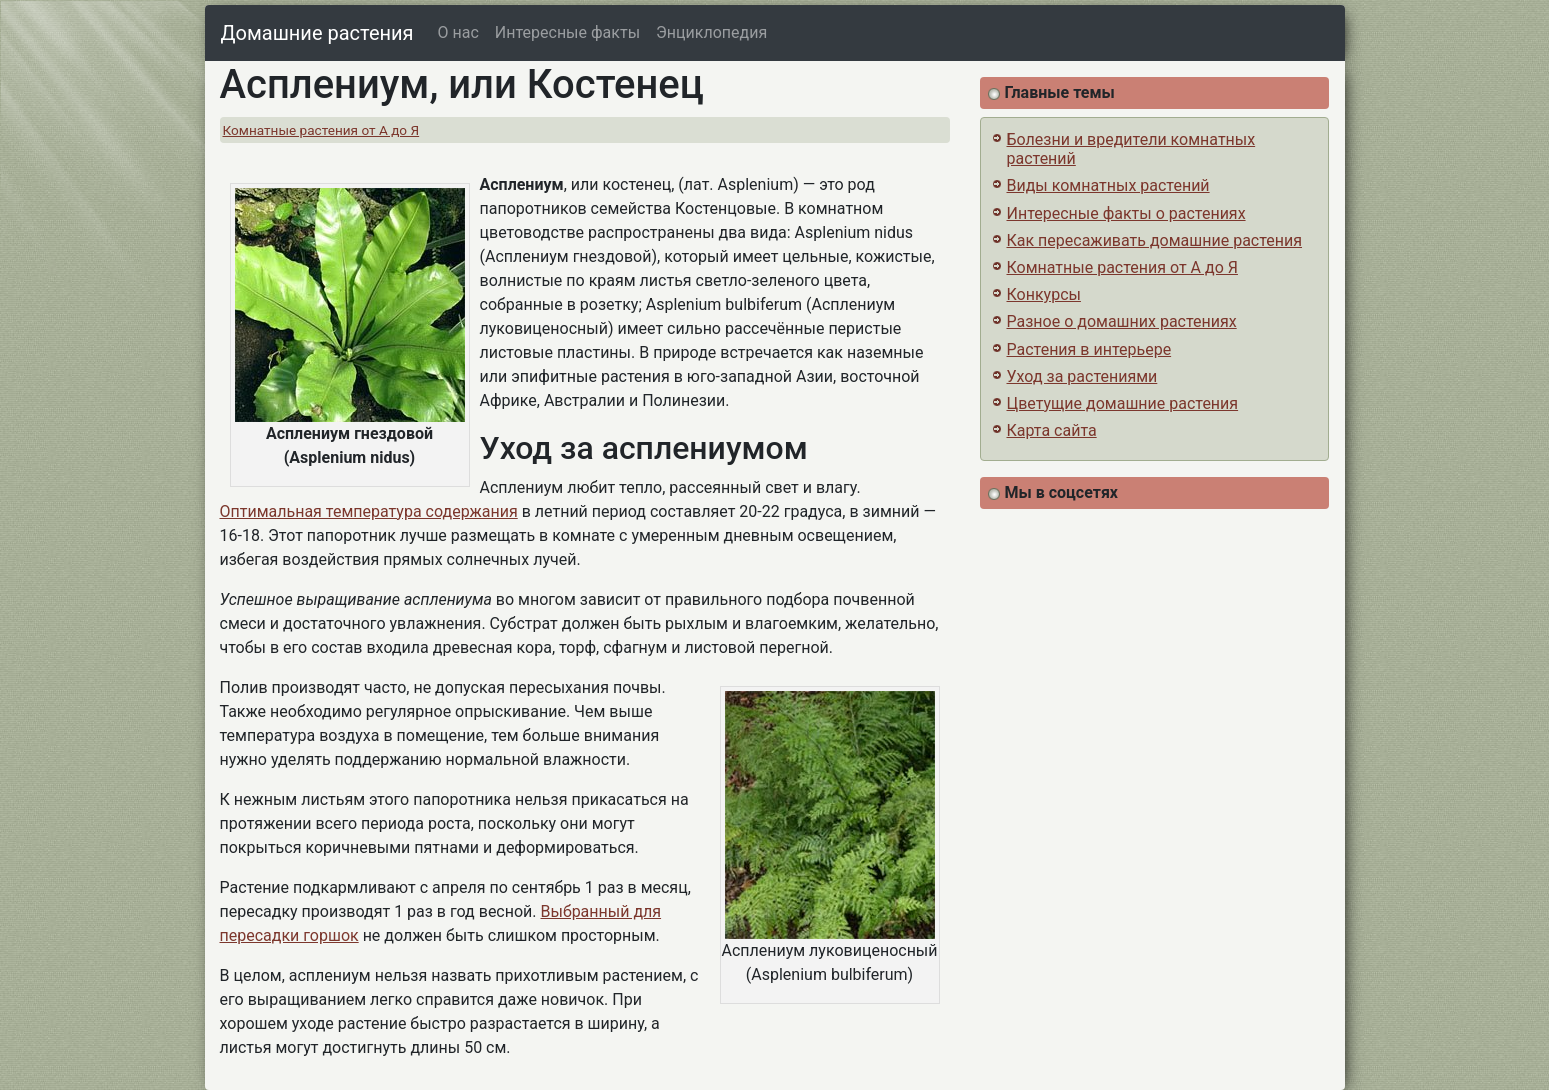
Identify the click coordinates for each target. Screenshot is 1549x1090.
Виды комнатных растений (1108, 185)
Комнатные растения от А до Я (321, 130)
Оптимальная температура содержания (369, 511)
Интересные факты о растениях (1126, 213)
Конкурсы (1044, 294)
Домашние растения (317, 33)
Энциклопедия (711, 32)
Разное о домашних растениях (1122, 321)
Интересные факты (567, 32)
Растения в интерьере (1089, 349)
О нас (458, 32)
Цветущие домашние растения (1123, 403)
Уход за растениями (1082, 376)
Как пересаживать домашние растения (1155, 240)
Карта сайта (1052, 430)
